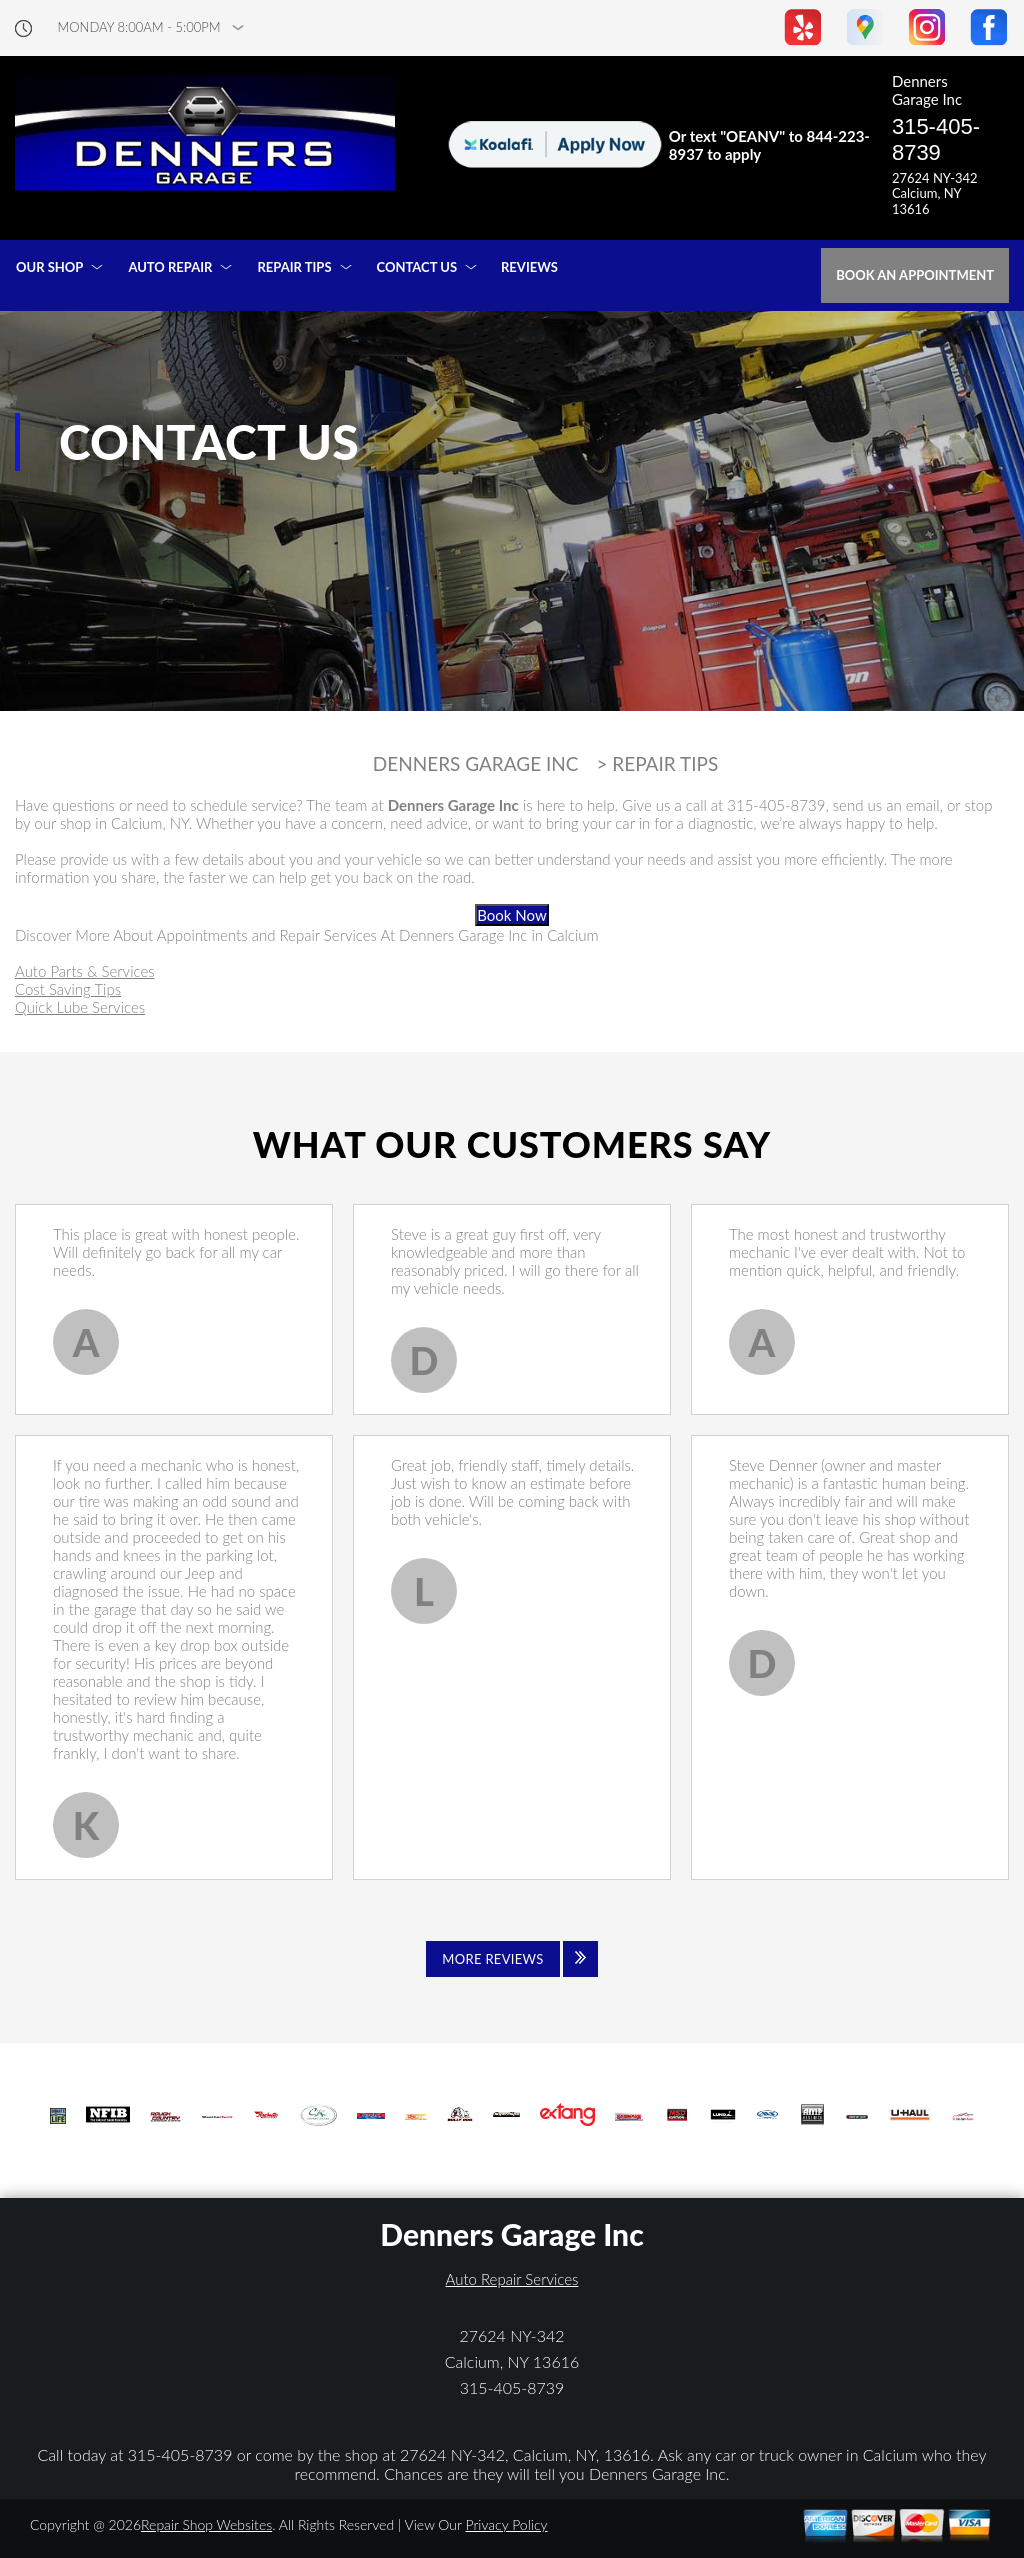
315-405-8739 (936, 139)
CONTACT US (417, 267)
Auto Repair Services (512, 2279)
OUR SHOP (49, 267)
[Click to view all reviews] (512, 1959)
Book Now (511, 915)
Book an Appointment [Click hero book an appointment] (915, 275)
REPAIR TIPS (294, 267)
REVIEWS (529, 267)
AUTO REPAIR (170, 267)
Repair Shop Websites (206, 2524)
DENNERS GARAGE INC (476, 764)
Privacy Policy (506, 2524)
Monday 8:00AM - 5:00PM (139, 27)
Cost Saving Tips (68, 989)
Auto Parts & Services (85, 971)
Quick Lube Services (80, 1007)
